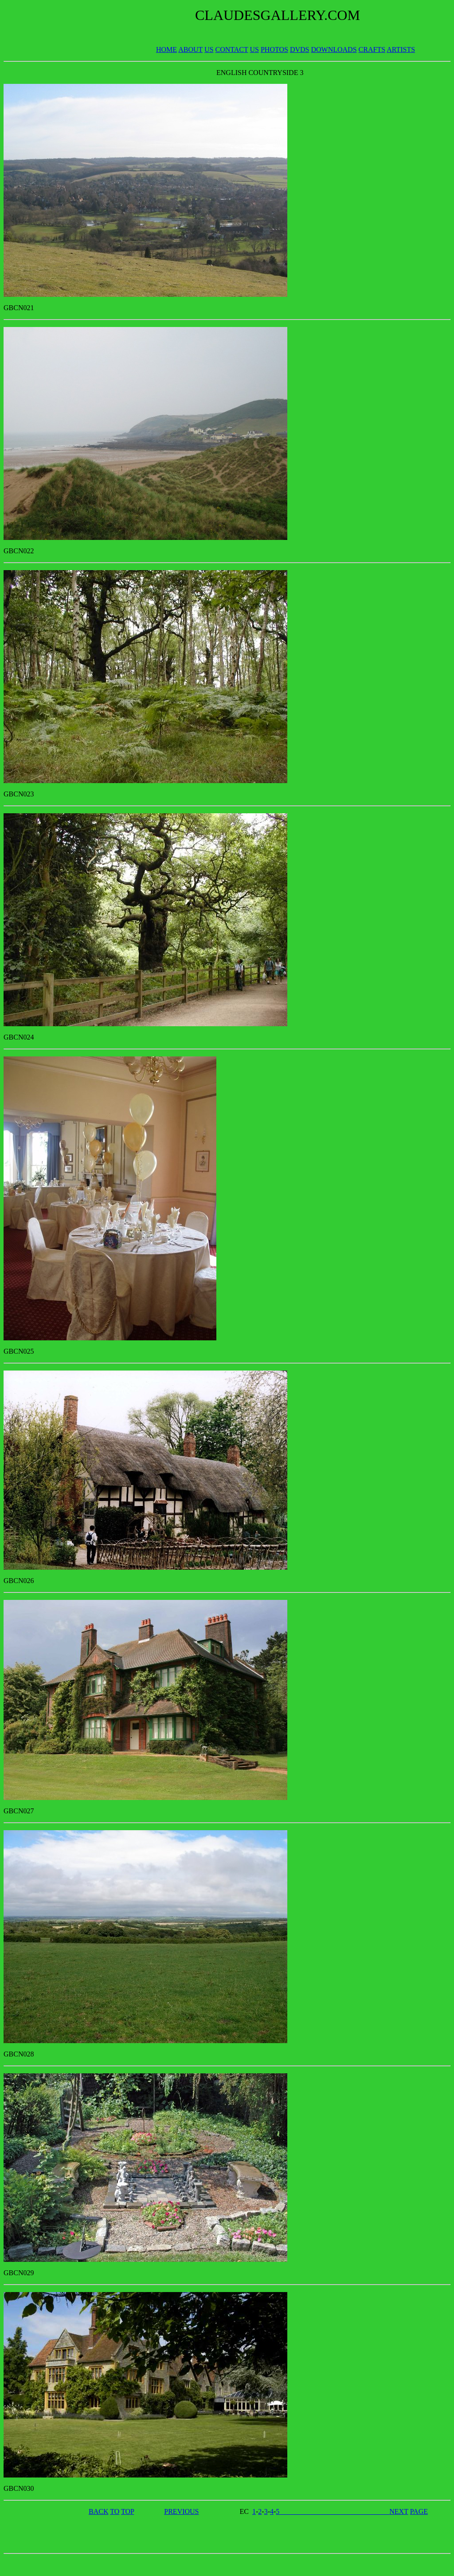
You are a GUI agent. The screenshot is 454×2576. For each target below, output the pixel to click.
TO (114, 2511)
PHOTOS (274, 49)
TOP (127, 2511)
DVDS (299, 49)
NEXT (398, 2511)
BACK (98, 2511)
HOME (166, 49)
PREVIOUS (181, 2511)
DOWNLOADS (333, 49)
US (208, 49)
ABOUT (190, 49)
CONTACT (231, 49)
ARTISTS (401, 49)
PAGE (419, 2511)
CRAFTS (372, 49)
